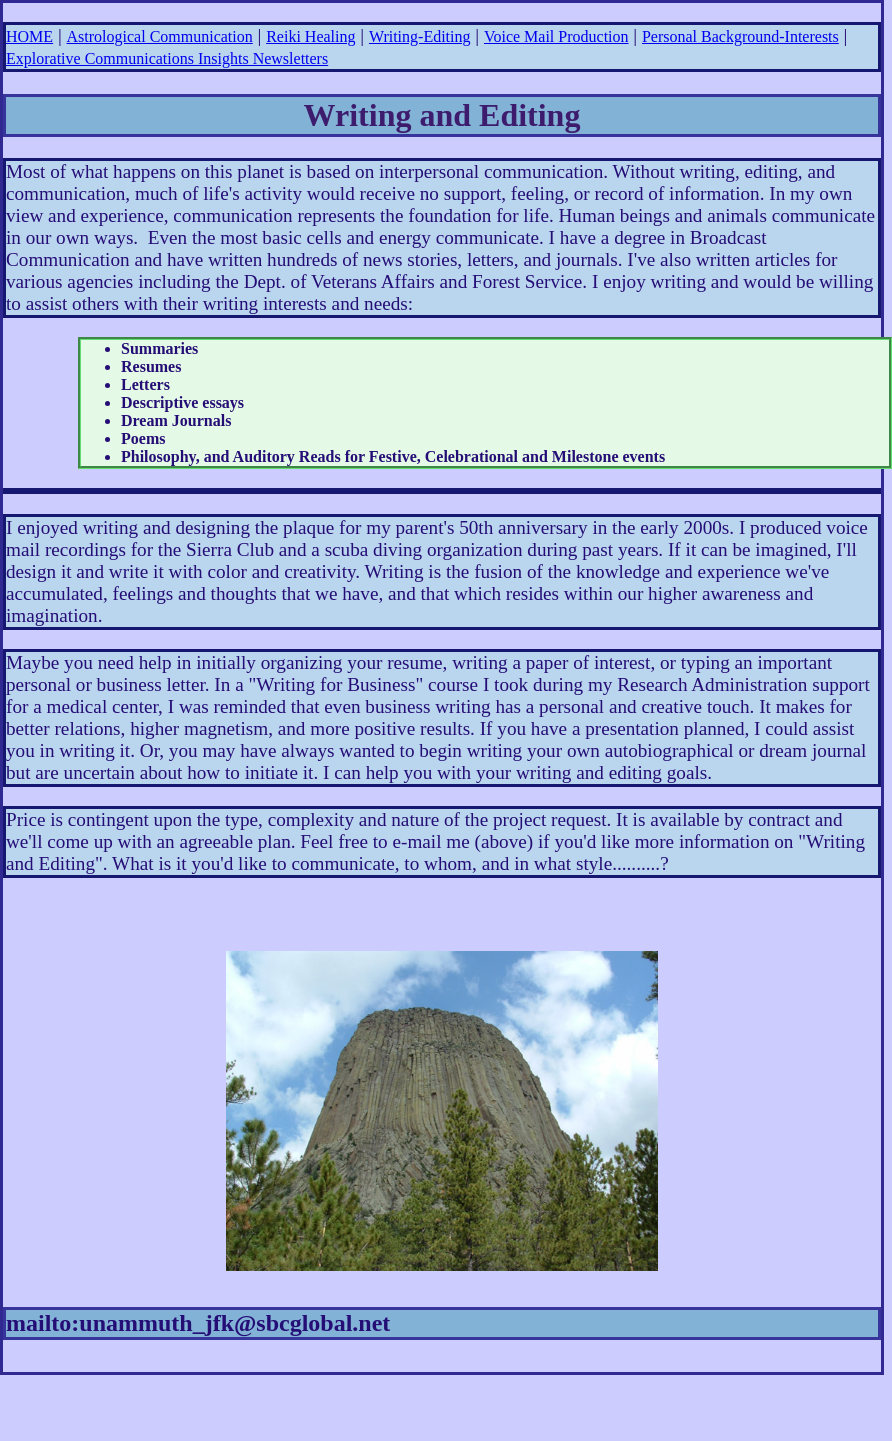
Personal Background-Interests (740, 36)
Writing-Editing (420, 36)
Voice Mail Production (556, 36)
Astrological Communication (160, 36)
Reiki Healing (310, 36)
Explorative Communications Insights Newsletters (167, 58)
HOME (29, 36)
